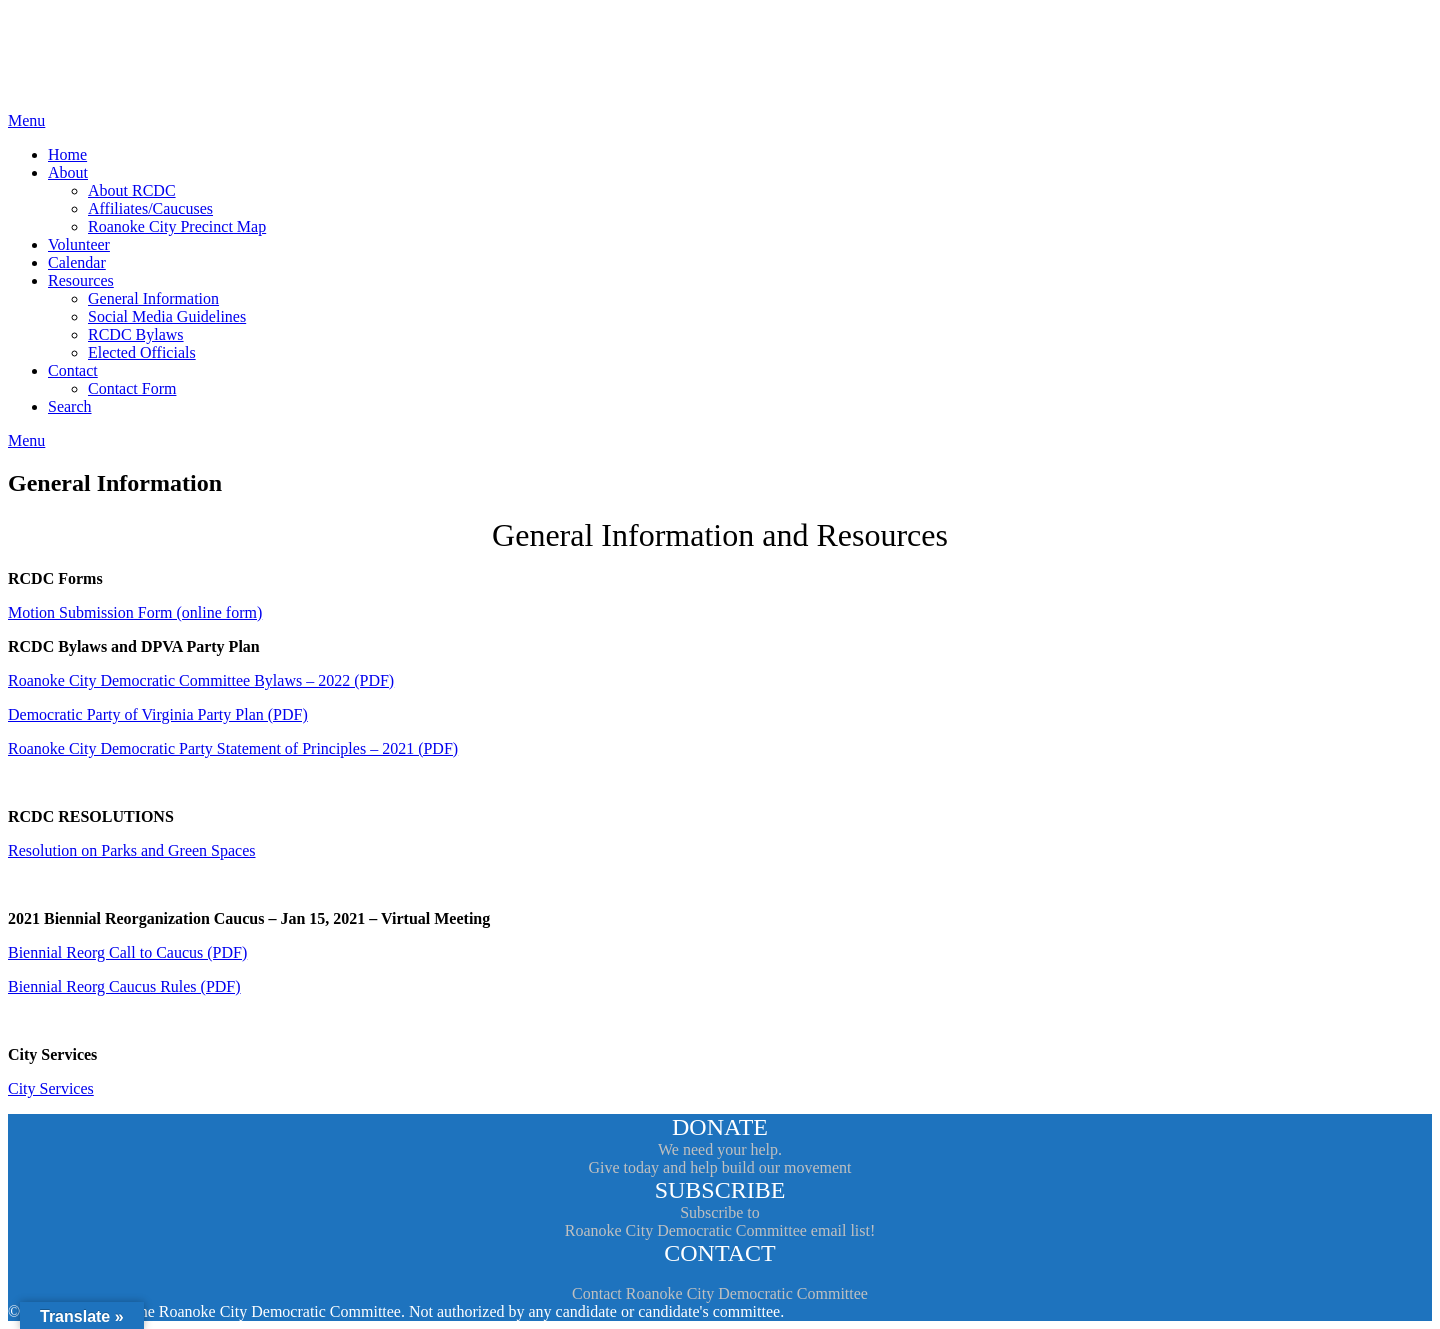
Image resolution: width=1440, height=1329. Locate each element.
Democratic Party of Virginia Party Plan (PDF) (158, 714)
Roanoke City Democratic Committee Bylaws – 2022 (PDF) (201, 680)
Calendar (77, 262)
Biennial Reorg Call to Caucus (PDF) (127, 952)
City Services (51, 1088)
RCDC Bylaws (136, 334)
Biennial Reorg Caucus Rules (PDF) (124, 986)
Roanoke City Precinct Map (177, 226)
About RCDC (132, 190)
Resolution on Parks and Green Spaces (132, 850)
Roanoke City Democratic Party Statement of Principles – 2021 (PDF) (233, 748)
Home (67, 154)
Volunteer (79, 244)
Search (70, 406)
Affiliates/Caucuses (150, 208)
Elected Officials (142, 352)
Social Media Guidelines (167, 316)
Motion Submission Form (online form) (135, 612)
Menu (26, 120)
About (68, 172)
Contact (73, 370)
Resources (81, 280)
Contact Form (132, 388)
